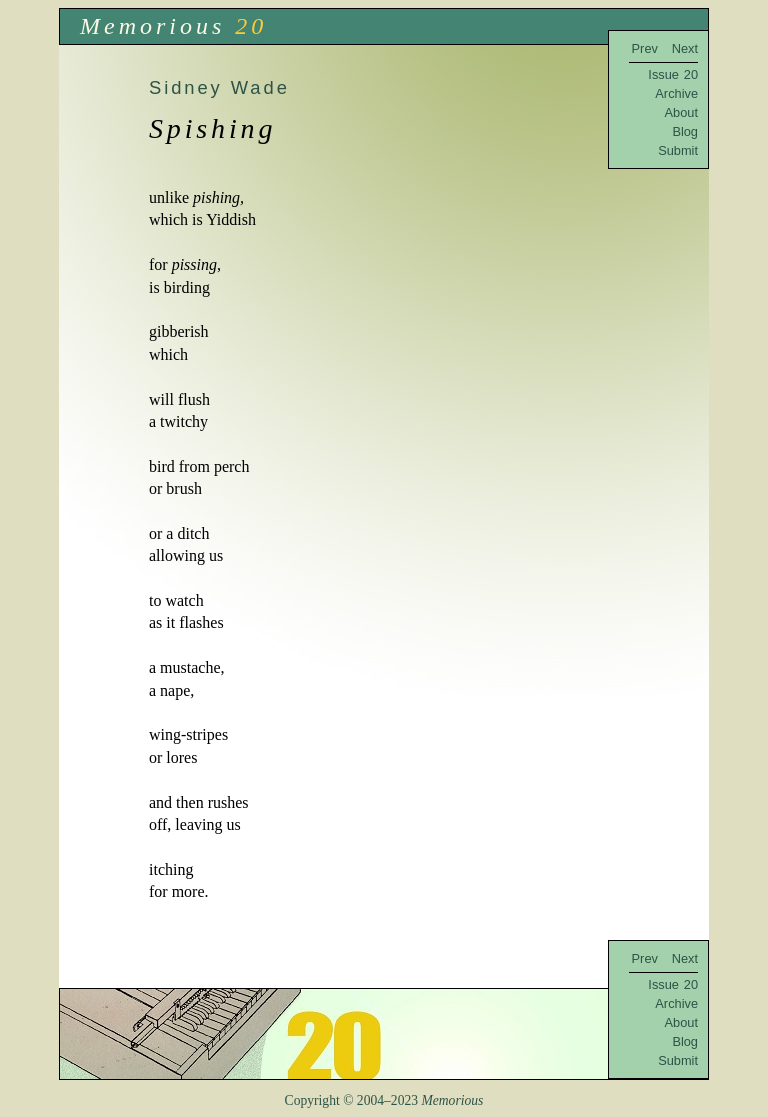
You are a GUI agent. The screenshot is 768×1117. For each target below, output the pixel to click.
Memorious (152, 26)
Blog (685, 131)
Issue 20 (673, 74)
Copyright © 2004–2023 (384, 1100)
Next (685, 48)
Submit (678, 150)
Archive (676, 93)
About (681, 112)
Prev (645, 48)
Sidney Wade (219, 87)
